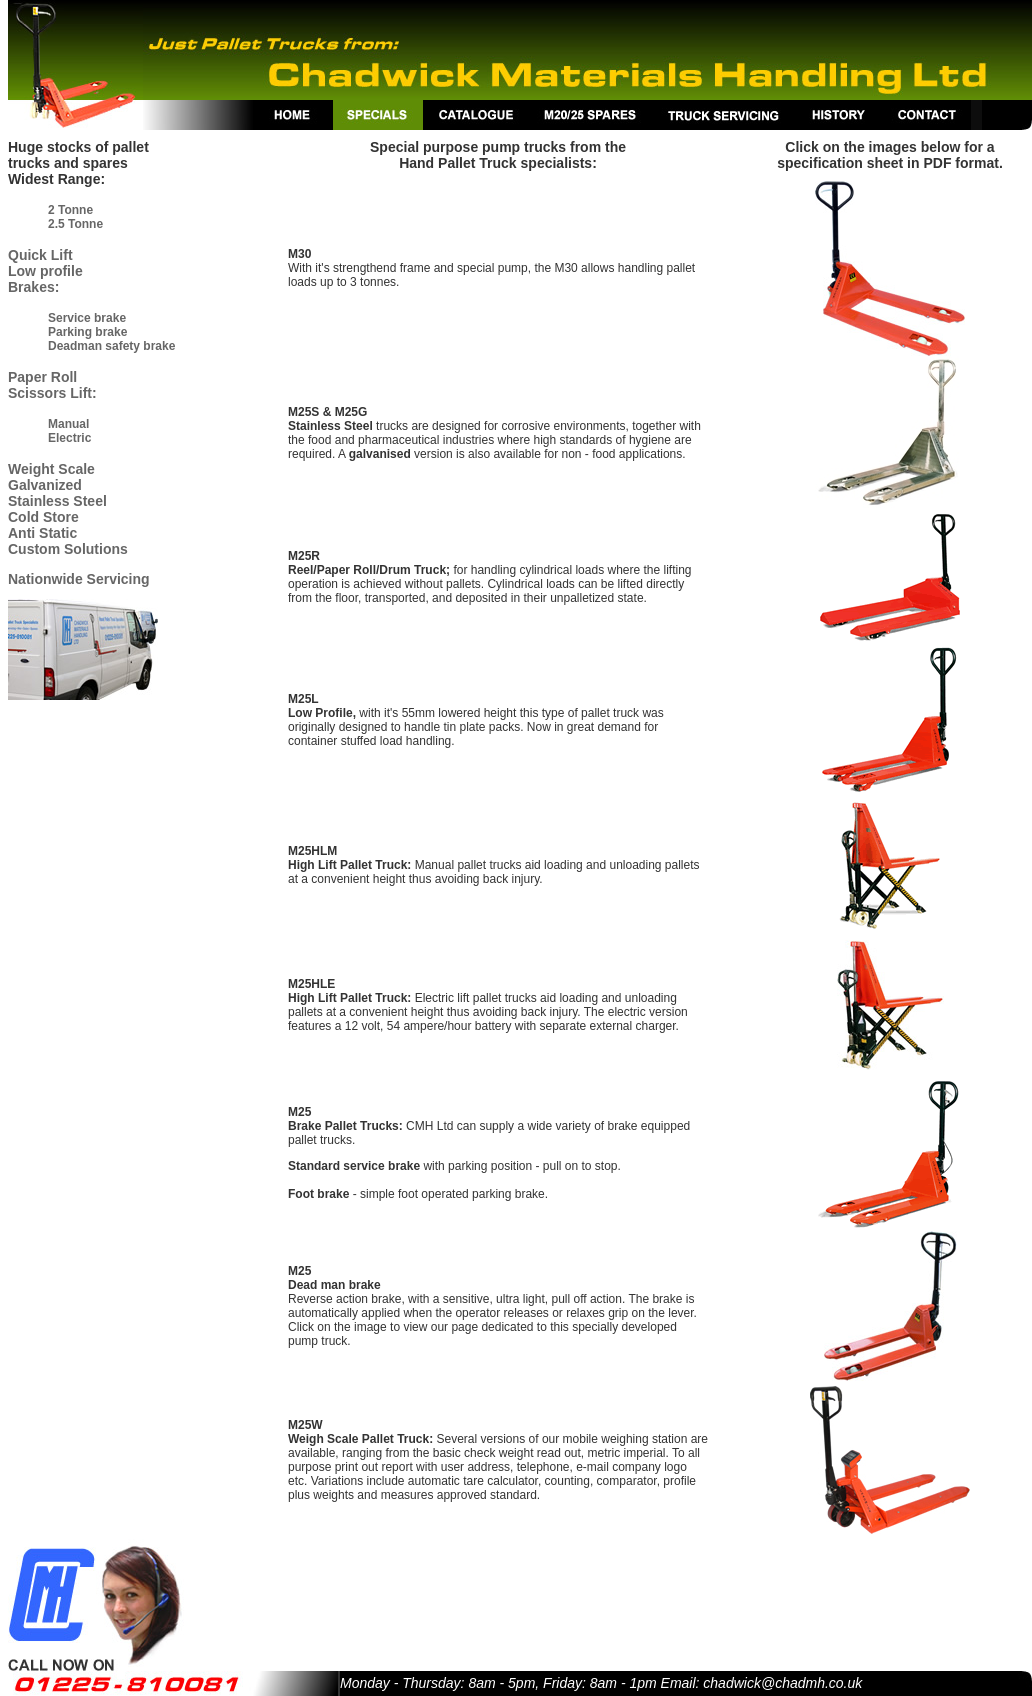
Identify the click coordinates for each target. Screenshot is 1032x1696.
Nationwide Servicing (79, 579)
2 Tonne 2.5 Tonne (75, 217)
